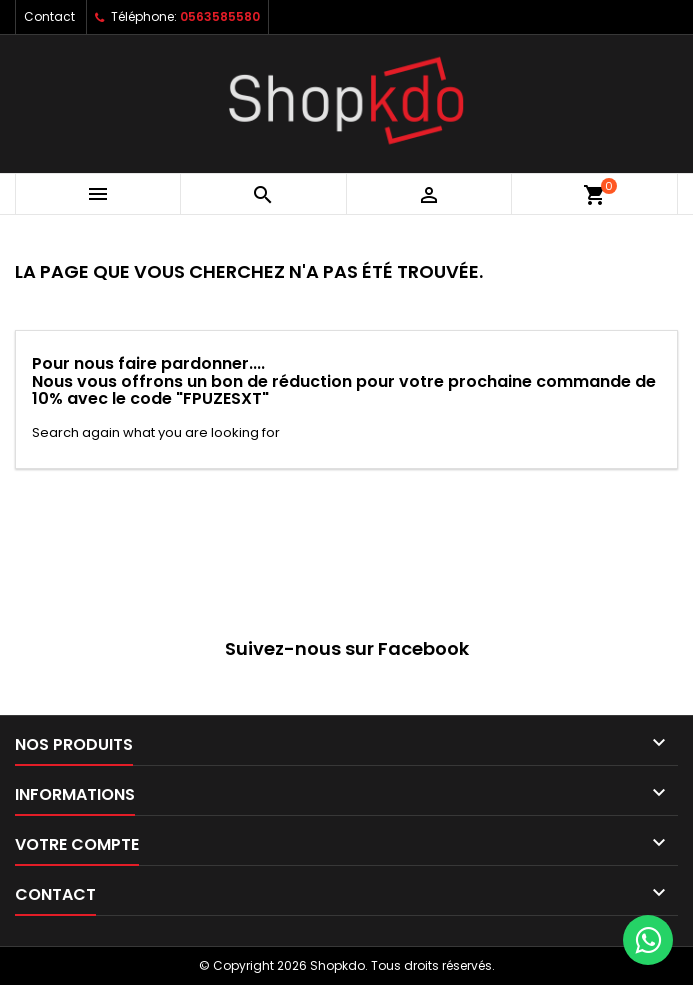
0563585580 (220, 16)
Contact (49, 16)
